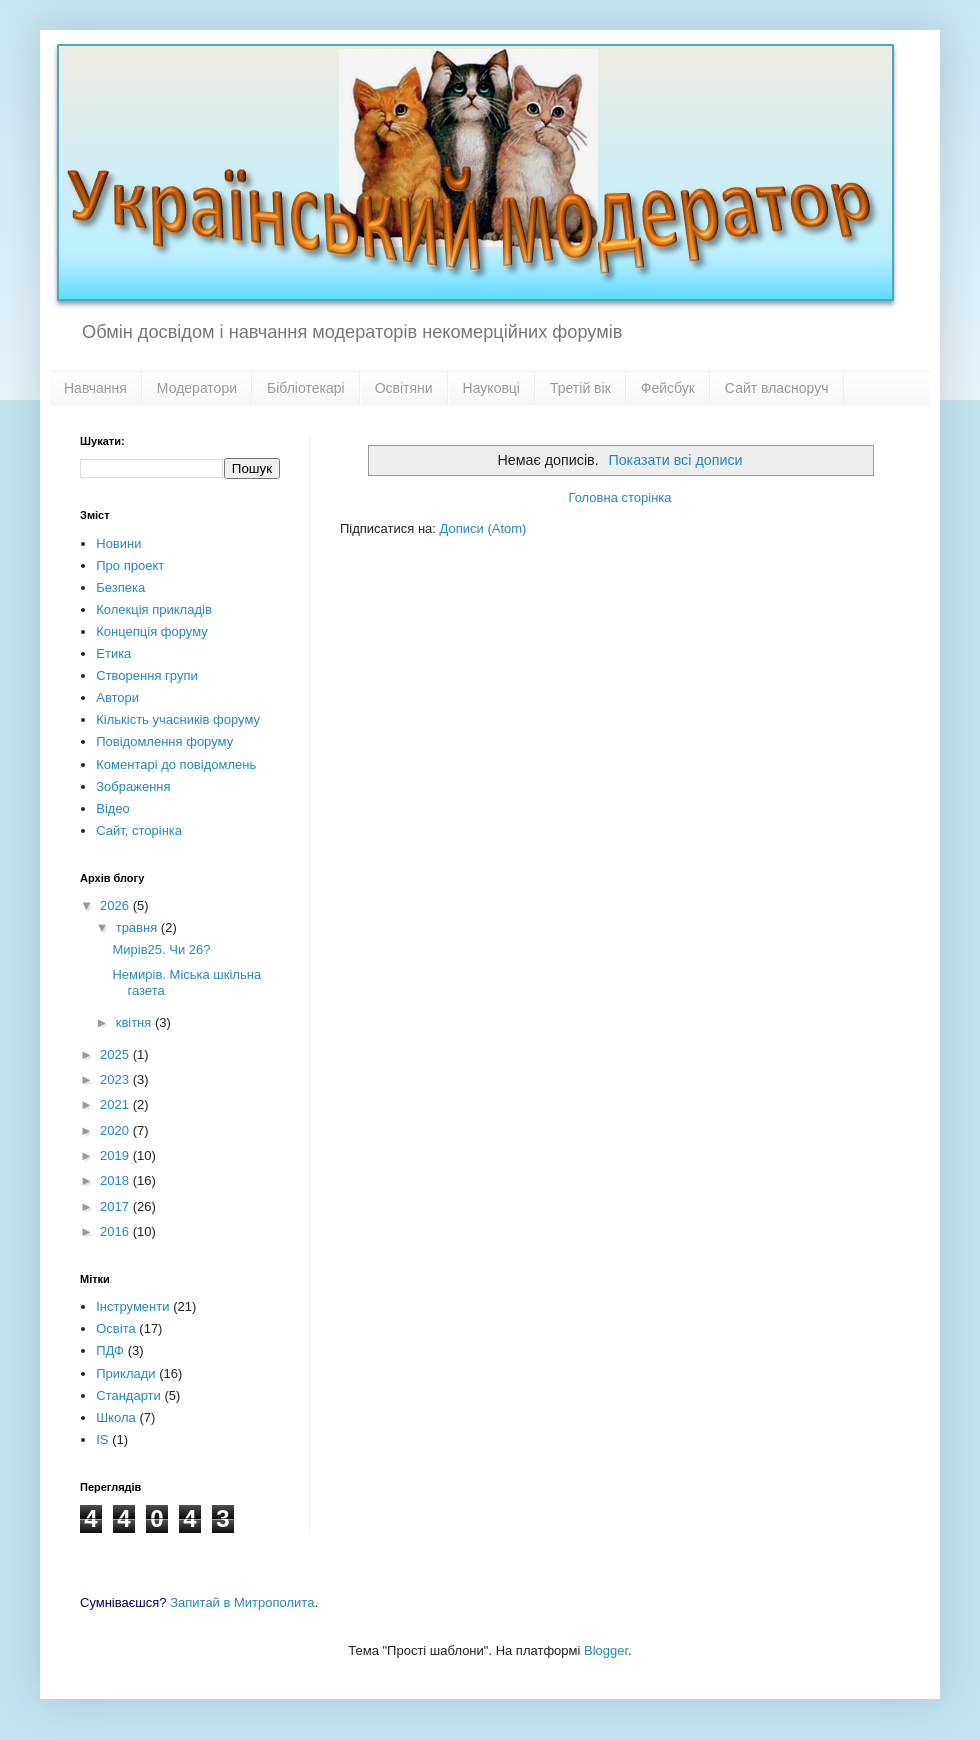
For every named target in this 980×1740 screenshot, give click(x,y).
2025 (116, 1054)
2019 (116, 1155)
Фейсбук (668, 388)
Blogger (606, 1650)
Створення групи (146, 675)
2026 (116, 905)
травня (138, 927)
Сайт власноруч (777, 388)
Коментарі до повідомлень (176, 764)
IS (102, 1439)
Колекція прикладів (154, 609)
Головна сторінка (619, 497)
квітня (135, 1022)
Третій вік (580, 388)
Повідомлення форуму (164, 741)
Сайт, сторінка (139, 830)
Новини (118, 543)
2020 (116, 1130)
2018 (116, 1180)
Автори (117, 697)
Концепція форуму (151, 631)
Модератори (197, 388)
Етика (113, 653)
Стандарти (128, 1395)
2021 (116, 1104)
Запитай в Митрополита (242, 1602)
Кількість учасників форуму (178, 719)
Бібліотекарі (306, 388)
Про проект (130, 565)
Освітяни (404, 388)
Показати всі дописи (675, 460)
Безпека (120, 587)
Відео (113, 808)
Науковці (491, 388)
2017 (116, 1206)
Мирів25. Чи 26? (161, 949)
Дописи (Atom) (483, 528)
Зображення (133, 786)
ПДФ (110, 1350)
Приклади (125, 1373)
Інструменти (132, 1306)
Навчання (95, 388)
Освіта (115, 1328)
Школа (116, 1417)
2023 (116, 1079)
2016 (116, 1231)
